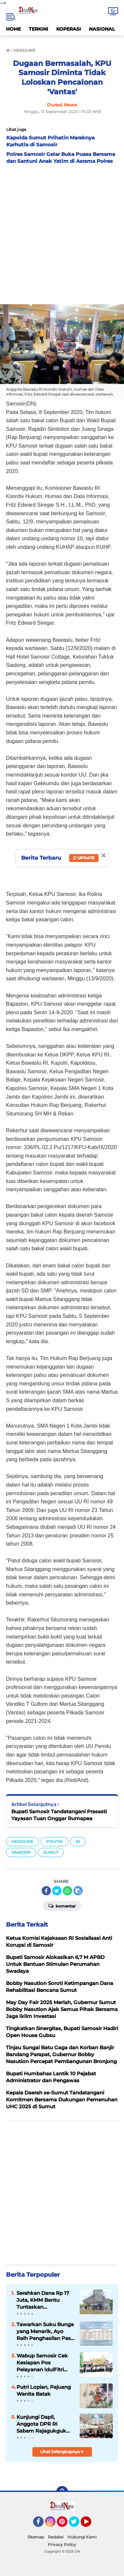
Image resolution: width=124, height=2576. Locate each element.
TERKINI (38, 29)
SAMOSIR (21, 1852)
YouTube (91, 2524)
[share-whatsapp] (67, 1890)
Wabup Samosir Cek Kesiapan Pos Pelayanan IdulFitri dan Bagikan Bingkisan (42, 2363)
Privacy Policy (62, 2544)
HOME (13, 29)
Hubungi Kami (82, 2536)
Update (84, 857)
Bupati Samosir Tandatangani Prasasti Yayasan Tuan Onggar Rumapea (59, 1814)
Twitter (77, 2524)
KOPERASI (68, 29)
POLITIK (54, 1841)
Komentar (62, 1905)
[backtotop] (62, 2492)
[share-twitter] (57, 1890)
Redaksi (55, 2536)
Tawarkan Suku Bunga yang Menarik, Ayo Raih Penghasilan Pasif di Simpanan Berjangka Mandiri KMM (45, 2331)
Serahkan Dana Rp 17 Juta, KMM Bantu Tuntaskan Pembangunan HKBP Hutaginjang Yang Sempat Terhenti (43, 2300)
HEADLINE (22, 1841)
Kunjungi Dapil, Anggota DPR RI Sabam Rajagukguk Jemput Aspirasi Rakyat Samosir (41, 2424)
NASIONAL (102, 29)
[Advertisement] (62, 232)
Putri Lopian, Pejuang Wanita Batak (44, 2390)
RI (78, 1841)
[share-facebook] (46, 1890)
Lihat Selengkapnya (62, 2451)
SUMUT (50, 1852)
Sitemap (35, 2536)
